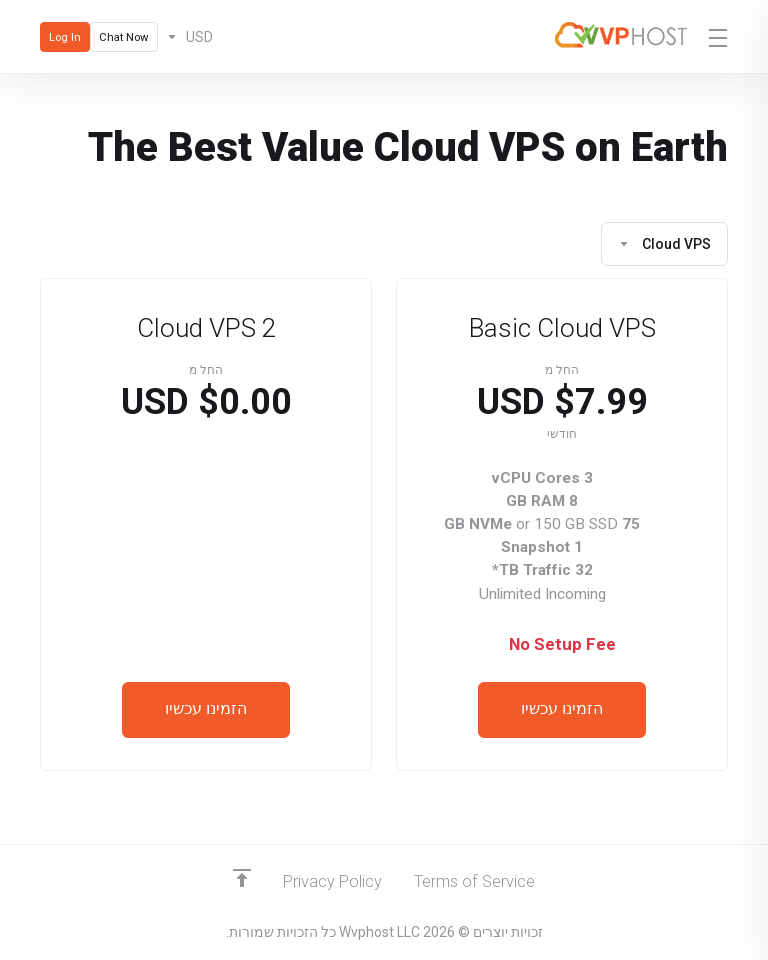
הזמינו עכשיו (562, 710)
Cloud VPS (664, 244)
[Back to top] (239, 877)
